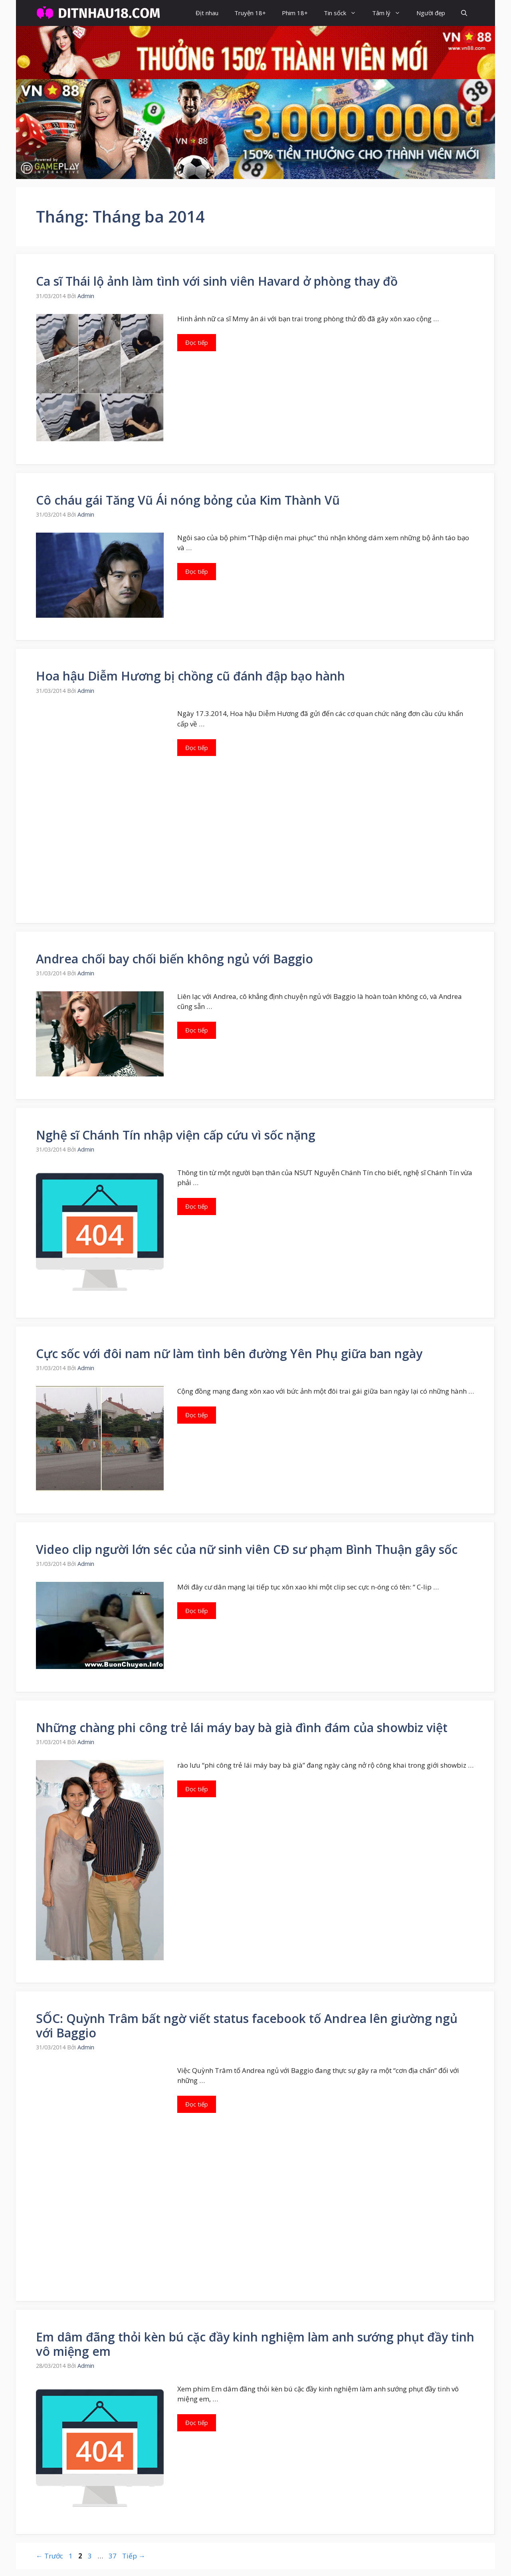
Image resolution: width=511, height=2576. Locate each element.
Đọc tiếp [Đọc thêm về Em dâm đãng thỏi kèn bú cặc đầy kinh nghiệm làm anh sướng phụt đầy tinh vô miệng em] (196, 2423)
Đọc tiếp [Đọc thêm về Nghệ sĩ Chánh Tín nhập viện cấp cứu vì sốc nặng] (196, 1206)
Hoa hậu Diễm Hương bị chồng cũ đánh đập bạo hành (190, 676)
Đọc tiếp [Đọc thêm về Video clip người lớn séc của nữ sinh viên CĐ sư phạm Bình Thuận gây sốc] (196, 1611)
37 (113, 2555)
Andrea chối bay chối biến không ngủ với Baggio (174, 959)
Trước (49, 2555)
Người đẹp (430, 13)
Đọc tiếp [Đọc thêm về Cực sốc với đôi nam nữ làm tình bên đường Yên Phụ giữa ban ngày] (196, 1415)
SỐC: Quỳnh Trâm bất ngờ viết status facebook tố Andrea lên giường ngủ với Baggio (247, 2025)
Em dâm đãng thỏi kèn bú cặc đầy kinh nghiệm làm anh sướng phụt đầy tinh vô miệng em (255, 2344)
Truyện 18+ (250, 13)
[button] (464, 13)
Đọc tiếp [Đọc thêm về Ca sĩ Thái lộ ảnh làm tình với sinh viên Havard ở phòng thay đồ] (196, 342)
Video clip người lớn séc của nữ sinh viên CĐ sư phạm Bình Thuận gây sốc (247, 1549)
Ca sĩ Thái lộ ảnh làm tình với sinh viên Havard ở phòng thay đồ (217, 281)
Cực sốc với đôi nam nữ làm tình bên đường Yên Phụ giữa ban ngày (229, 1353)
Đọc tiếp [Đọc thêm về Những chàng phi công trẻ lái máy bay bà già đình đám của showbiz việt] (196, 1789)
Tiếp (133, 2555)
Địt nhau (207, 13)
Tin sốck (344, 13)
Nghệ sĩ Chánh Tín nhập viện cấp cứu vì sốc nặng (175, 1135)
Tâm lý (390, 13)
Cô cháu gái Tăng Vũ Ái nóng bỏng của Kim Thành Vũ (188, 500)
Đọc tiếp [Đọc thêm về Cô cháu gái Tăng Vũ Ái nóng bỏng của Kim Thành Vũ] (196, 571)
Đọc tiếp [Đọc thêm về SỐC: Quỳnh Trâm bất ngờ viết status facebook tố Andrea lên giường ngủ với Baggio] (196, 2104)
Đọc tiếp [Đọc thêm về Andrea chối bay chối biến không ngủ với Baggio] (196, 1030)
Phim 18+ (295, 13)
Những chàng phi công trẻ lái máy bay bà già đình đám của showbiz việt (242, 1727)
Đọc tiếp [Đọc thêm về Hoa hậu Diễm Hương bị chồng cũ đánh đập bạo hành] (196, 748)
